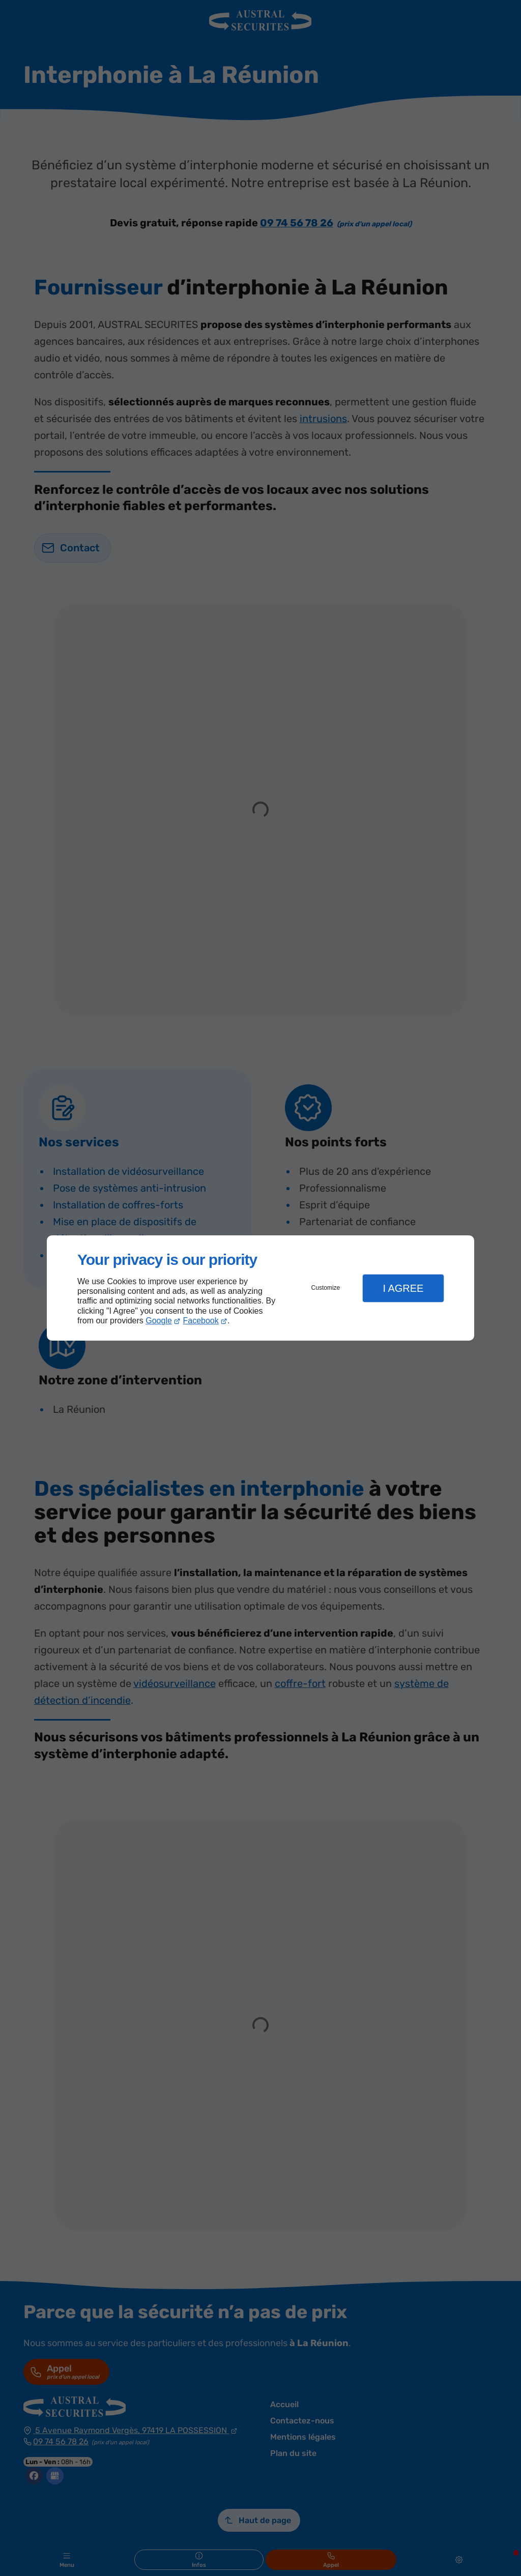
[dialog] (260, 1288)
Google (159, 1320)
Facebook (201, 1320)
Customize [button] (325, 1287)
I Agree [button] (403, 1288)
